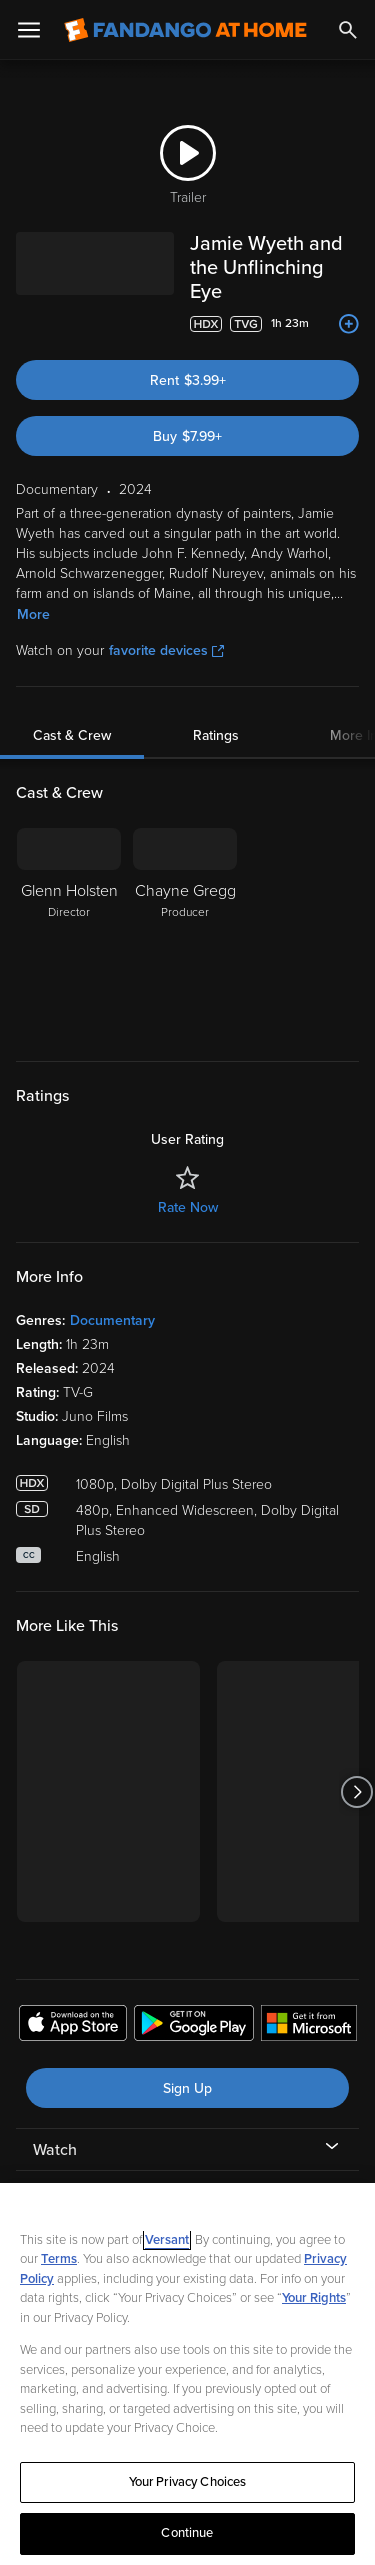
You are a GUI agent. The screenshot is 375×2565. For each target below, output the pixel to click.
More (33, 590)
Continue (187, 2533)
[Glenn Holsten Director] (69, 908)
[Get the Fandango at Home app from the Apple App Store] (73, 2002)
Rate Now (188, 1183)
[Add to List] (349, 300)
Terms (59, 2259)
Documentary (112, 1296)
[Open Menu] (29, 30)
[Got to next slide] (356, 1767)
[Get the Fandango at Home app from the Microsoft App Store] (309, 2002)
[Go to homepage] (185, 30)
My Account (75, 2168)
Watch (55, 2126)
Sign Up (187, 2064)
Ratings (216, 711)
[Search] (348, 30)
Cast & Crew (72, 711)
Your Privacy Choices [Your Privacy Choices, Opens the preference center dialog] (188, 2482)
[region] (187, 2374)
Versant (167, 2240)
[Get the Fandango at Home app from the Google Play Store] (194, 2002)
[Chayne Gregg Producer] (185, 908)
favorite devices (166, 626)
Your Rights (314, 2298)
